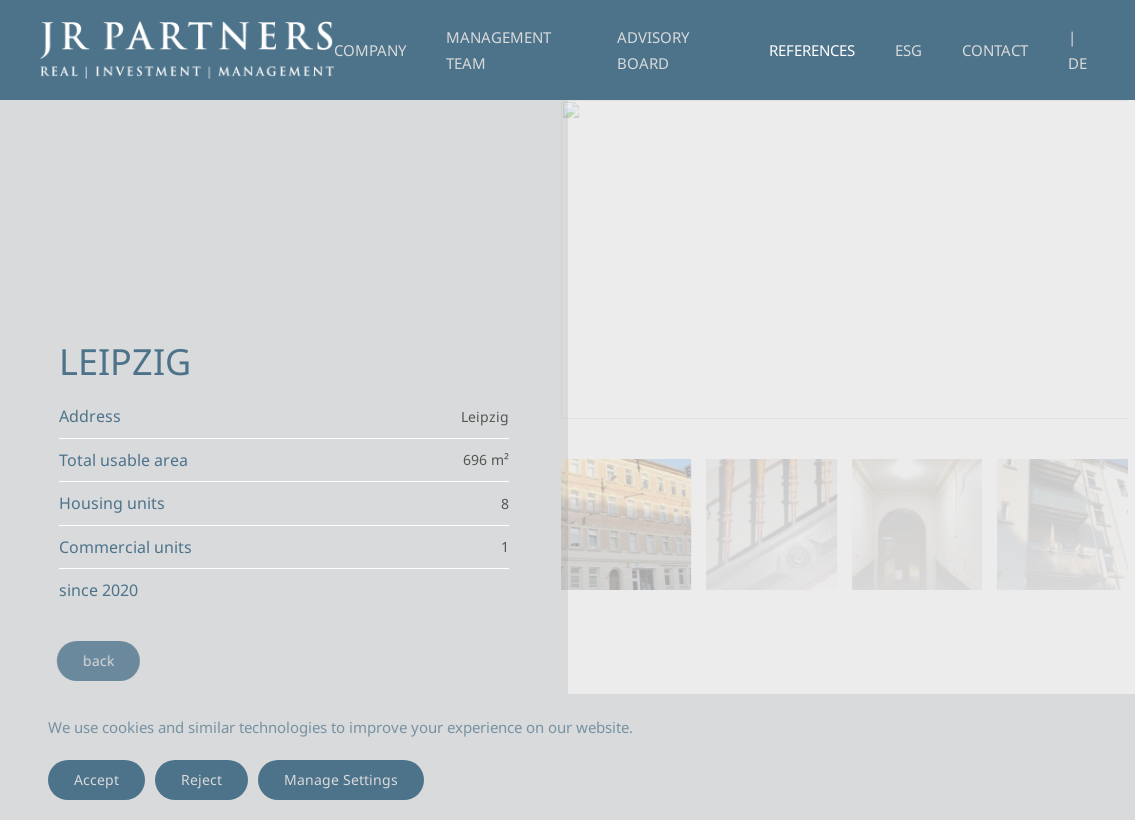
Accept (96, 779)
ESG (908, 50)
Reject (201, 779)
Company (370, 50)
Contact (995, 50)
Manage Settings (341, 779)
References (812, 50)
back (95, 660)
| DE (1077, 50)
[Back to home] (187, 50)
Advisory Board (653, 50)
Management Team (498, 50)
